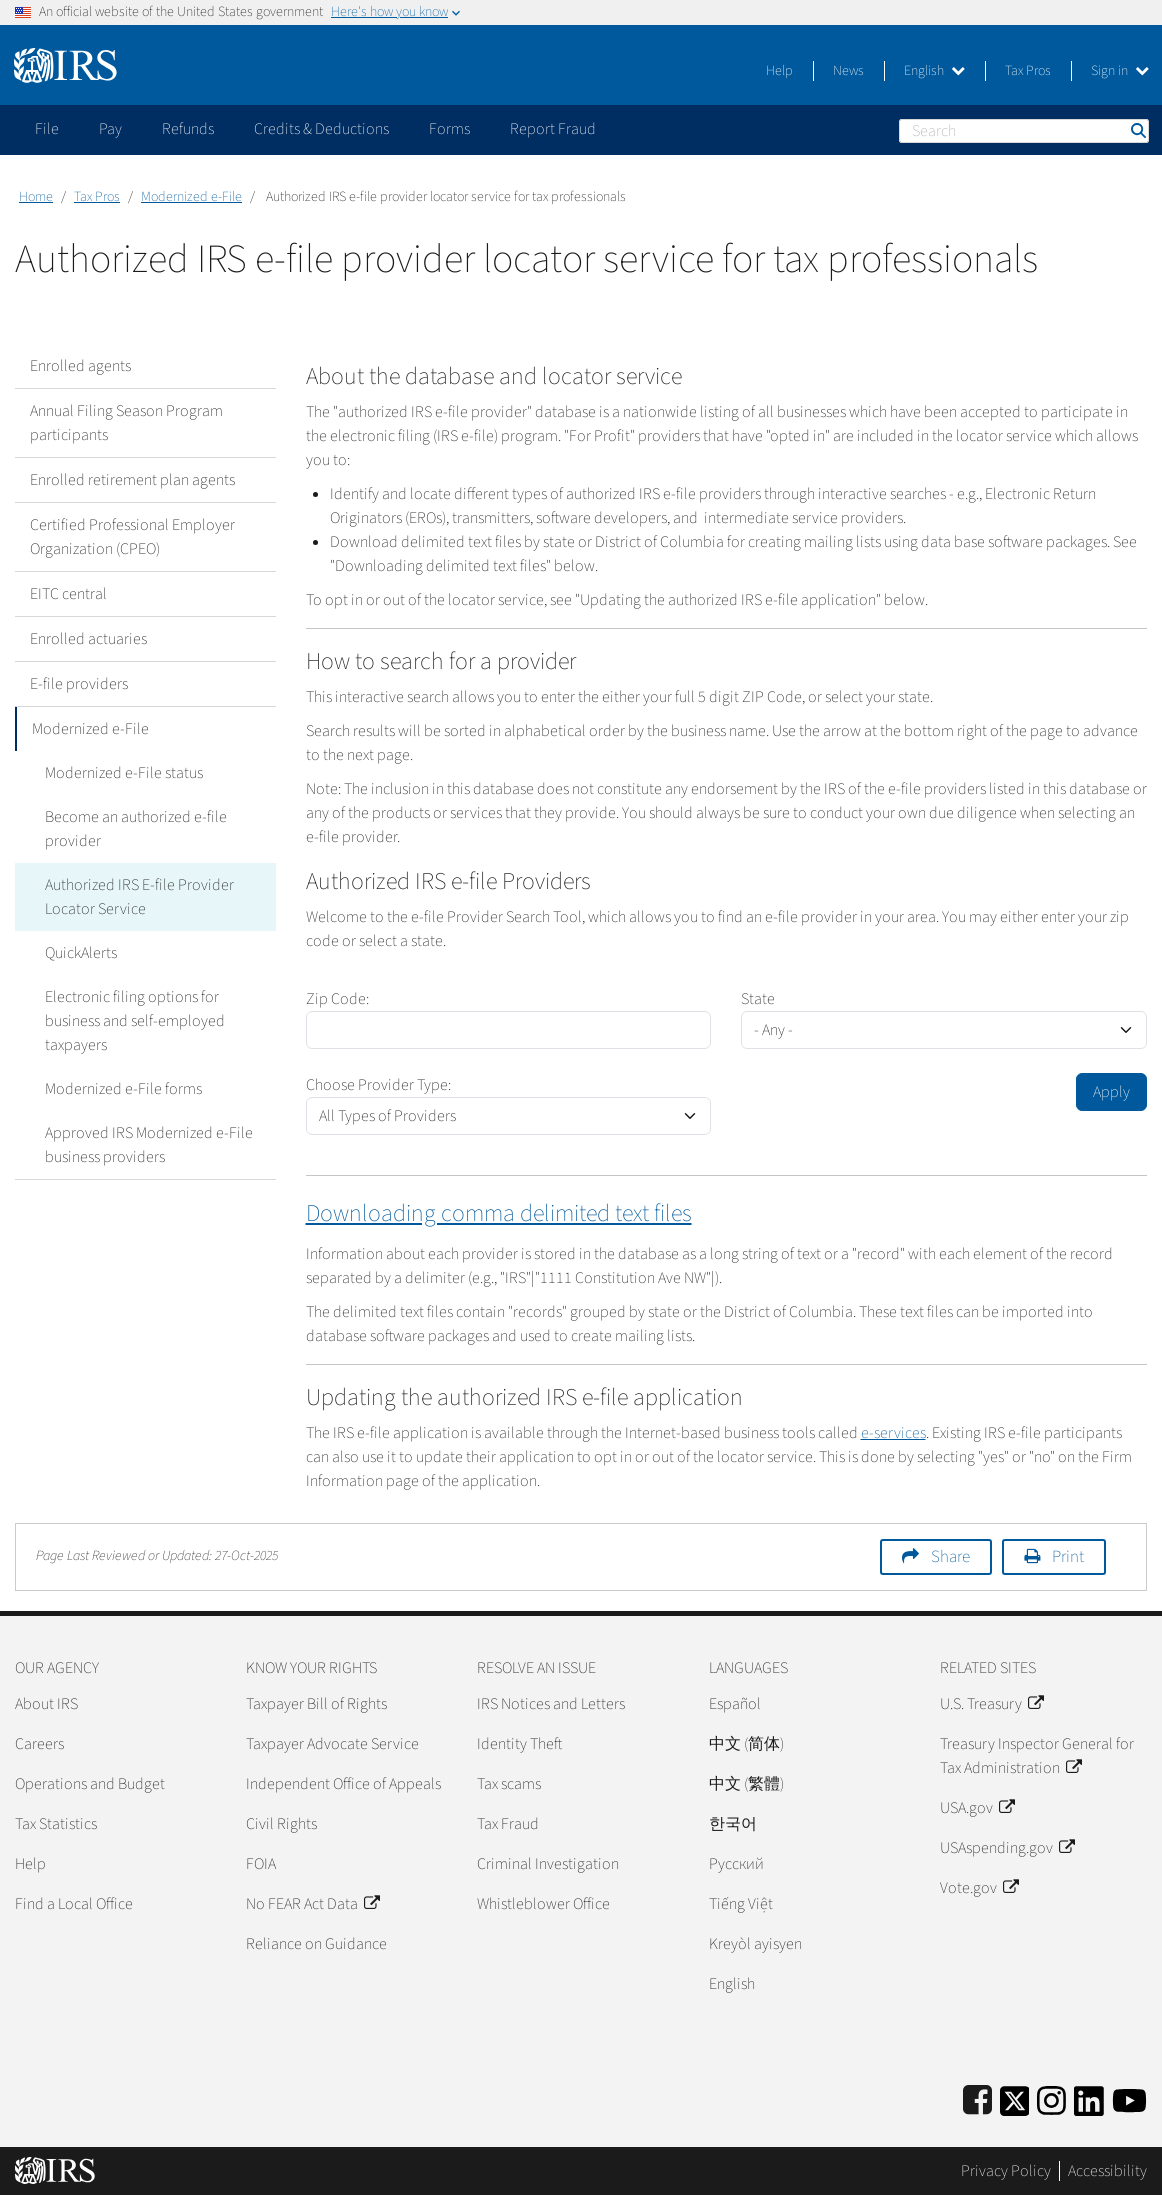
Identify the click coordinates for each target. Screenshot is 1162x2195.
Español (735, 1704)
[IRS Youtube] (1129, 2097)
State (758, 999)
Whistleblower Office (543, 1904)
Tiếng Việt (741, 1904)
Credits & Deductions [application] (321, 129)
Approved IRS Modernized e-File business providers (149, 1145)
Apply (1111, 1092)
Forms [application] (449, 129)
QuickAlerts (81, 953)
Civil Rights (281, 1824)
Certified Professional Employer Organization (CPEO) (132, 537)
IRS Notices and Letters (551, 1704)
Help (779, 71)
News (848, 71)
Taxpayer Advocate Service (332, 1744)
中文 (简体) (746, 1744)
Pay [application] (110, 129)
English (934, 71)
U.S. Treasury (991, 1704)
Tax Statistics (56, 1824)
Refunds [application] (188, 129)
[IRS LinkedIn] (1089, 2097)
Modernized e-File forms (123, 1089)
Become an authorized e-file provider (136, 829)
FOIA (261, 1864)
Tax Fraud (508, 1824)
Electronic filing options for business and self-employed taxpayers (135, 1021)
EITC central (68, 594)
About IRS (46, 1704)
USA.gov (977, 1808)
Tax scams (509, 1784)
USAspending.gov (1007, 1848)
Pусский (736, 1864)
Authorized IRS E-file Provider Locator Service (139, 897)
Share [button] (950, 1557)
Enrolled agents (80, 366)
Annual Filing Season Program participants (126, 423)
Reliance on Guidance (316, 1944)
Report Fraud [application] (553, 129)
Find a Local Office (74, 1904)
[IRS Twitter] (1015, 2097)
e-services (893, 1433)
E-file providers (79, 684)
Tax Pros (1028, 71)
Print (1068, 1557)
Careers (39, 1744)
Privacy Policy (1006, 2171)
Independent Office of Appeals (343, 1784)
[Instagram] (1051, 2097)
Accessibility (1107, 2171)
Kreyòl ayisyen (755, 1944)
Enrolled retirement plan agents (132, 480)
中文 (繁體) (746, 1784)
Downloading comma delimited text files (499, 1213)
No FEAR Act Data (312, 1904)
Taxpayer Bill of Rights (316, 1704)
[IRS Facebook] (977, 2097)
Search (1137, 130)
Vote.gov (979, 1888)
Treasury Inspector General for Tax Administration (1037, 1756)
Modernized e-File (191, 197)
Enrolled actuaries (88, 639)
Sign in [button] (1120, 71)
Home (36, 197)
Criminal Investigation (548, 1864)
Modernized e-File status (124, 773)
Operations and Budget (90, 1784)
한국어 (733, 1824)
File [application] (47, 129)
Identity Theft (519, 1744)
